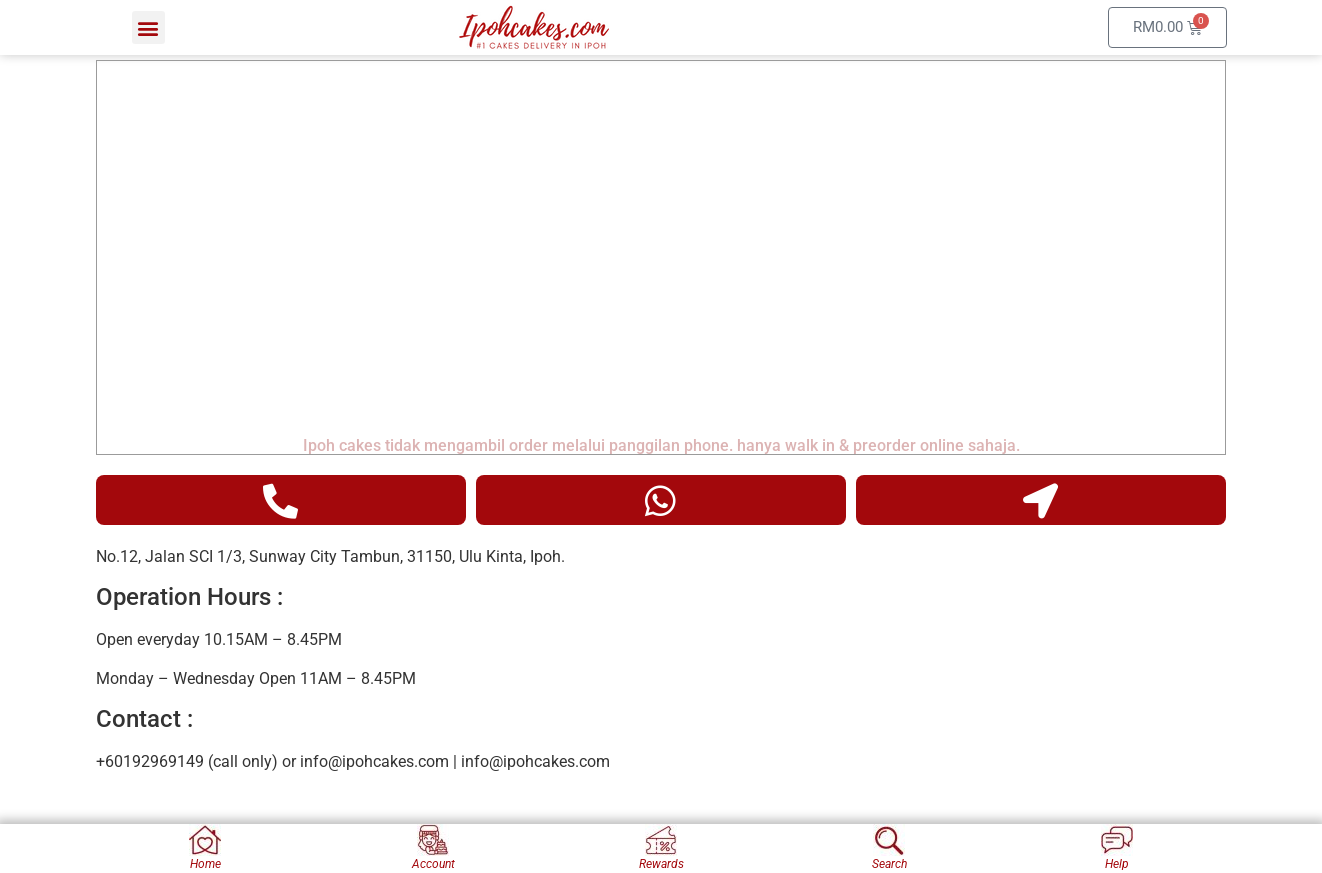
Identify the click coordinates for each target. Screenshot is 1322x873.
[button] (148, 27)
